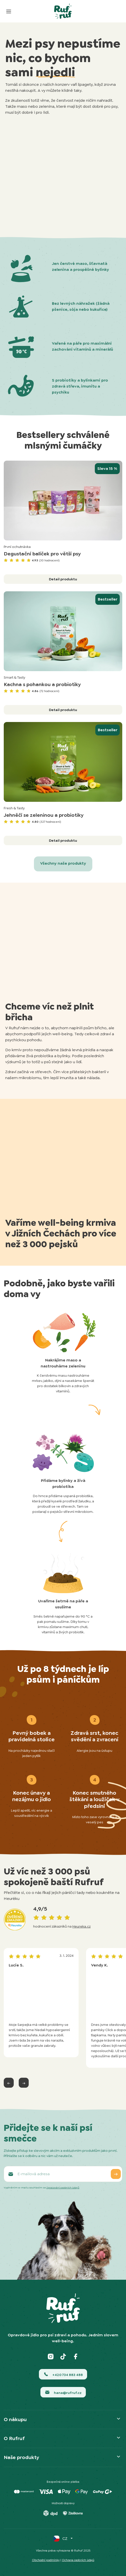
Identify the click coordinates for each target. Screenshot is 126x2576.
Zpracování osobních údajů (62, 2187)
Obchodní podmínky (46, 2560)
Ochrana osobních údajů (78, 2560)
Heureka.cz (81, 1926)
